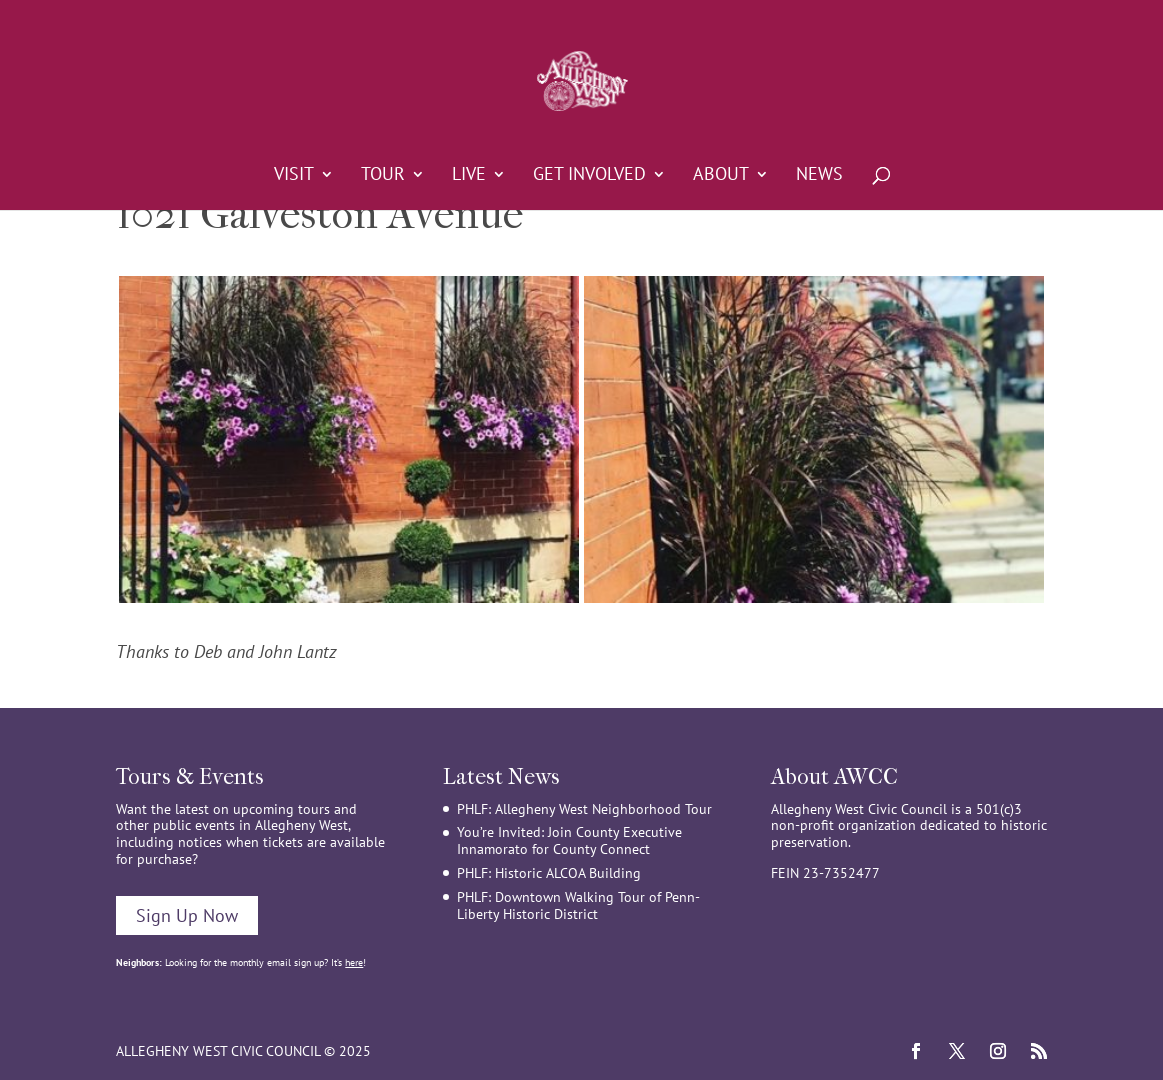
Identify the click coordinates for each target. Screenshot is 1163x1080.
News (819, 176)
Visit (294, 176)
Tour (383, 176)
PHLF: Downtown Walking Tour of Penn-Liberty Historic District (578, 905)
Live (469, 176)
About (721, 176)
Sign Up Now (187, 915)
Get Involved (589, 176)
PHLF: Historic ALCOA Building (549, 873)
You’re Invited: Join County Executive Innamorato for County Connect (569, 840)
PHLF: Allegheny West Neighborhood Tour (584, 809)
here (354, 962)
